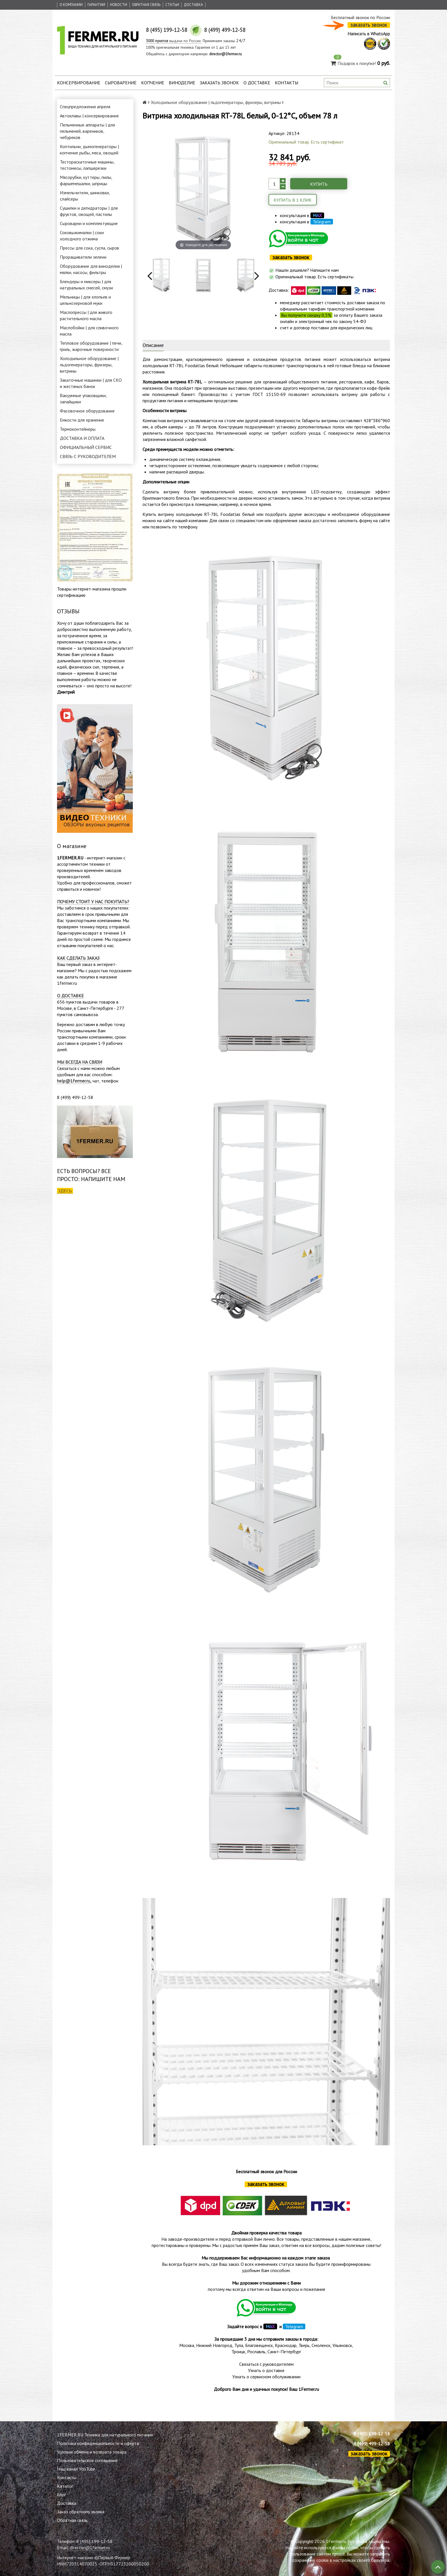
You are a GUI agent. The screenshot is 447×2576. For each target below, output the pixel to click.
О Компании (71, 4)
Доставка (193, 4)
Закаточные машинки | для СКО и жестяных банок (91, 383)
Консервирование (78, 82)
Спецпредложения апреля (85, 106)
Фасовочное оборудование (87, 411)
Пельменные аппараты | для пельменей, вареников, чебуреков (87, 131)
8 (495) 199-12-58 (372, 2433)
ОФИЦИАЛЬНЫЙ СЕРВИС (86, 447)
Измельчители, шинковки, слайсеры (85, 196)
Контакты (286, 82)
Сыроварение (121, 82)
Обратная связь (146, 4)
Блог (61, 2494)
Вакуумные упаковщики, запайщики (83, 399)
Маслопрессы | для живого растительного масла (86, 315)
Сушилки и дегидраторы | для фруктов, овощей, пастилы (89, 211)
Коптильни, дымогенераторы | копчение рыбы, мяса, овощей (89, 150)
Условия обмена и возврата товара (92, 2452)
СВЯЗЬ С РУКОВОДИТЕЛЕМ (88, 456)
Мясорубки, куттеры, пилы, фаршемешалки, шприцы (86, 180)
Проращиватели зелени (83, 257)
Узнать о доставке (266, 2370)
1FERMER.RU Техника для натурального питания (105, 2435)
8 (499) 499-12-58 (372, 2443)
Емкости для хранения (82, 420)
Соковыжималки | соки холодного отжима (82, 236)
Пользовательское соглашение (87, 2460)
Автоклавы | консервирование (89, 116)
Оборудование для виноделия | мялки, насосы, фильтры (91, 269)
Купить (319, 184)
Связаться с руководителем (266, 2364)
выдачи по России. (174, 40)
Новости (118, 4)
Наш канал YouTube (76, 2469)
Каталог (65, 2486)
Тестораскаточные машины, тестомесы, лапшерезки (87, 165)
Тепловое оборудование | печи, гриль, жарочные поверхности (91, 346)
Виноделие (182, 82)
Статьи (172, 4)
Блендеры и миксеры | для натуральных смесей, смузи (86, 285)
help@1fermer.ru (73, 1081)
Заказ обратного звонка (80, 2511)
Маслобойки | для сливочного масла (89, 331)
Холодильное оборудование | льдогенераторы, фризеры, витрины (89, 365)
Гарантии (96, 4)
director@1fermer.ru (90, 2547)
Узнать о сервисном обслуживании (266, 2376)
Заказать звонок (219, 82)
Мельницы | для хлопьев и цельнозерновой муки (85, 300)
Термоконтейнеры (78, 429)
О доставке (256, 82)
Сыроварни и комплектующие (89, 223)
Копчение (152, 82)
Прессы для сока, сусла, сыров (89, 248)
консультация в (302, 215)
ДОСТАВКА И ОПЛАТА (82, 438)
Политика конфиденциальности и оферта (98, 2443)
